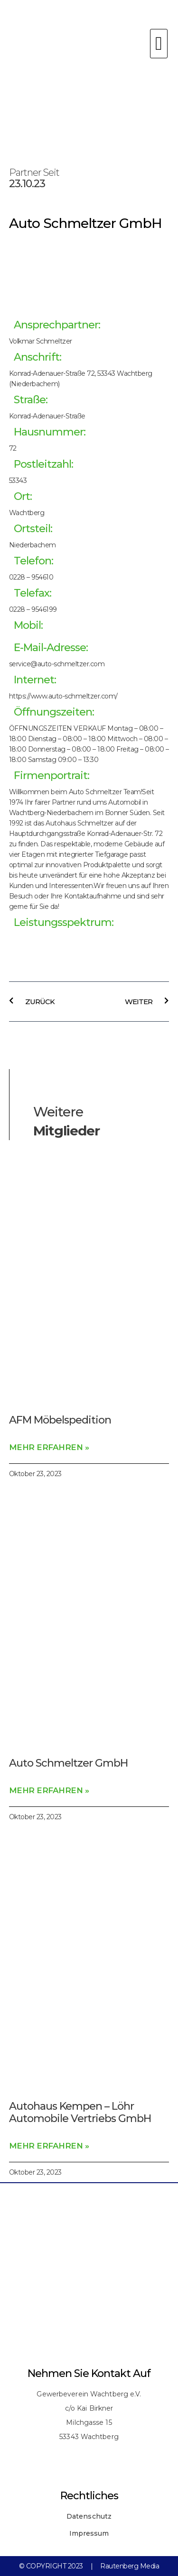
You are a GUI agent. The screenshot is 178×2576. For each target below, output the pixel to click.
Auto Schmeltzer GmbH (68, 1763)
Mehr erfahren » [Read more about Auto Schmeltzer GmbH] (49, 1790)
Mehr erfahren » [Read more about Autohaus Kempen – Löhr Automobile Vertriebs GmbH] (49, 2145)
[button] (159, 43)
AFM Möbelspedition (60, 1420)
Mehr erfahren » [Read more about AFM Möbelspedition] (49, 1447)
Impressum (89, 2533)
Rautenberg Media (129, 2566)
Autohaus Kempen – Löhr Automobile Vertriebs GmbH (80, 2112)
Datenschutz (89, 2516)
